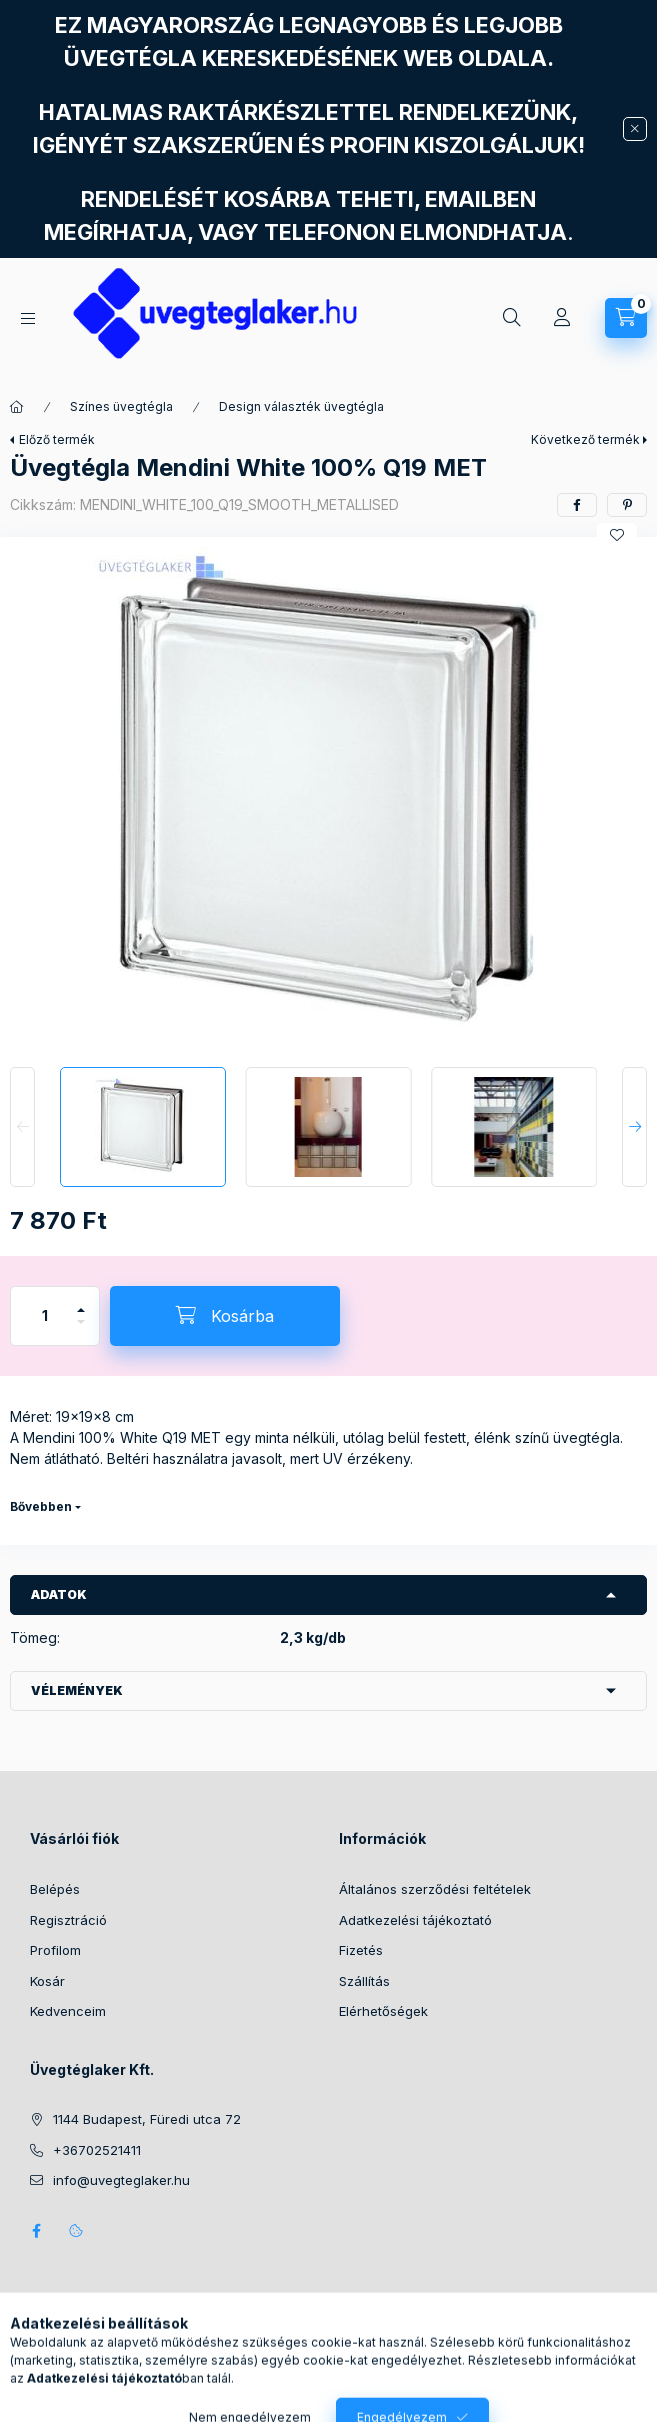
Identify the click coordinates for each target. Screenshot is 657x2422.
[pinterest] (627, 505)
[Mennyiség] (45, 1316)
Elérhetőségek (383, 2011)
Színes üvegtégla (121, 406)
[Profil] (562, 318)
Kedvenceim (68, 2011)
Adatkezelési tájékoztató (415, 1920)
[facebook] (577, 505)
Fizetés (361, 1950)
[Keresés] (512, 318)
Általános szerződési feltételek (435, 1889)
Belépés (55, 1889)
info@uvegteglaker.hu (121, 2180)
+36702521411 (97, 2150)
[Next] (634, 1127)
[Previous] (22, 1127)
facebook (36, 2231)
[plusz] (81, 1301)
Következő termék (585, 439)
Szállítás (364, 1981)
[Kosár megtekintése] (626, 318)
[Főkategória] (17, 407)
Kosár (47, 1981)
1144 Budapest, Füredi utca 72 (147, 2119)
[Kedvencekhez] (617, 535)
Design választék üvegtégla (301, 406)
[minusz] (81, 1330)
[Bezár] (635, 129)
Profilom (55, 1950)
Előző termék (57, 439)
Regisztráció (68, 1920)
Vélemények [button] (77, 1690)
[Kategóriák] (28, 318)
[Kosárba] (225, 1316)
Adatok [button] (59, 1594)
